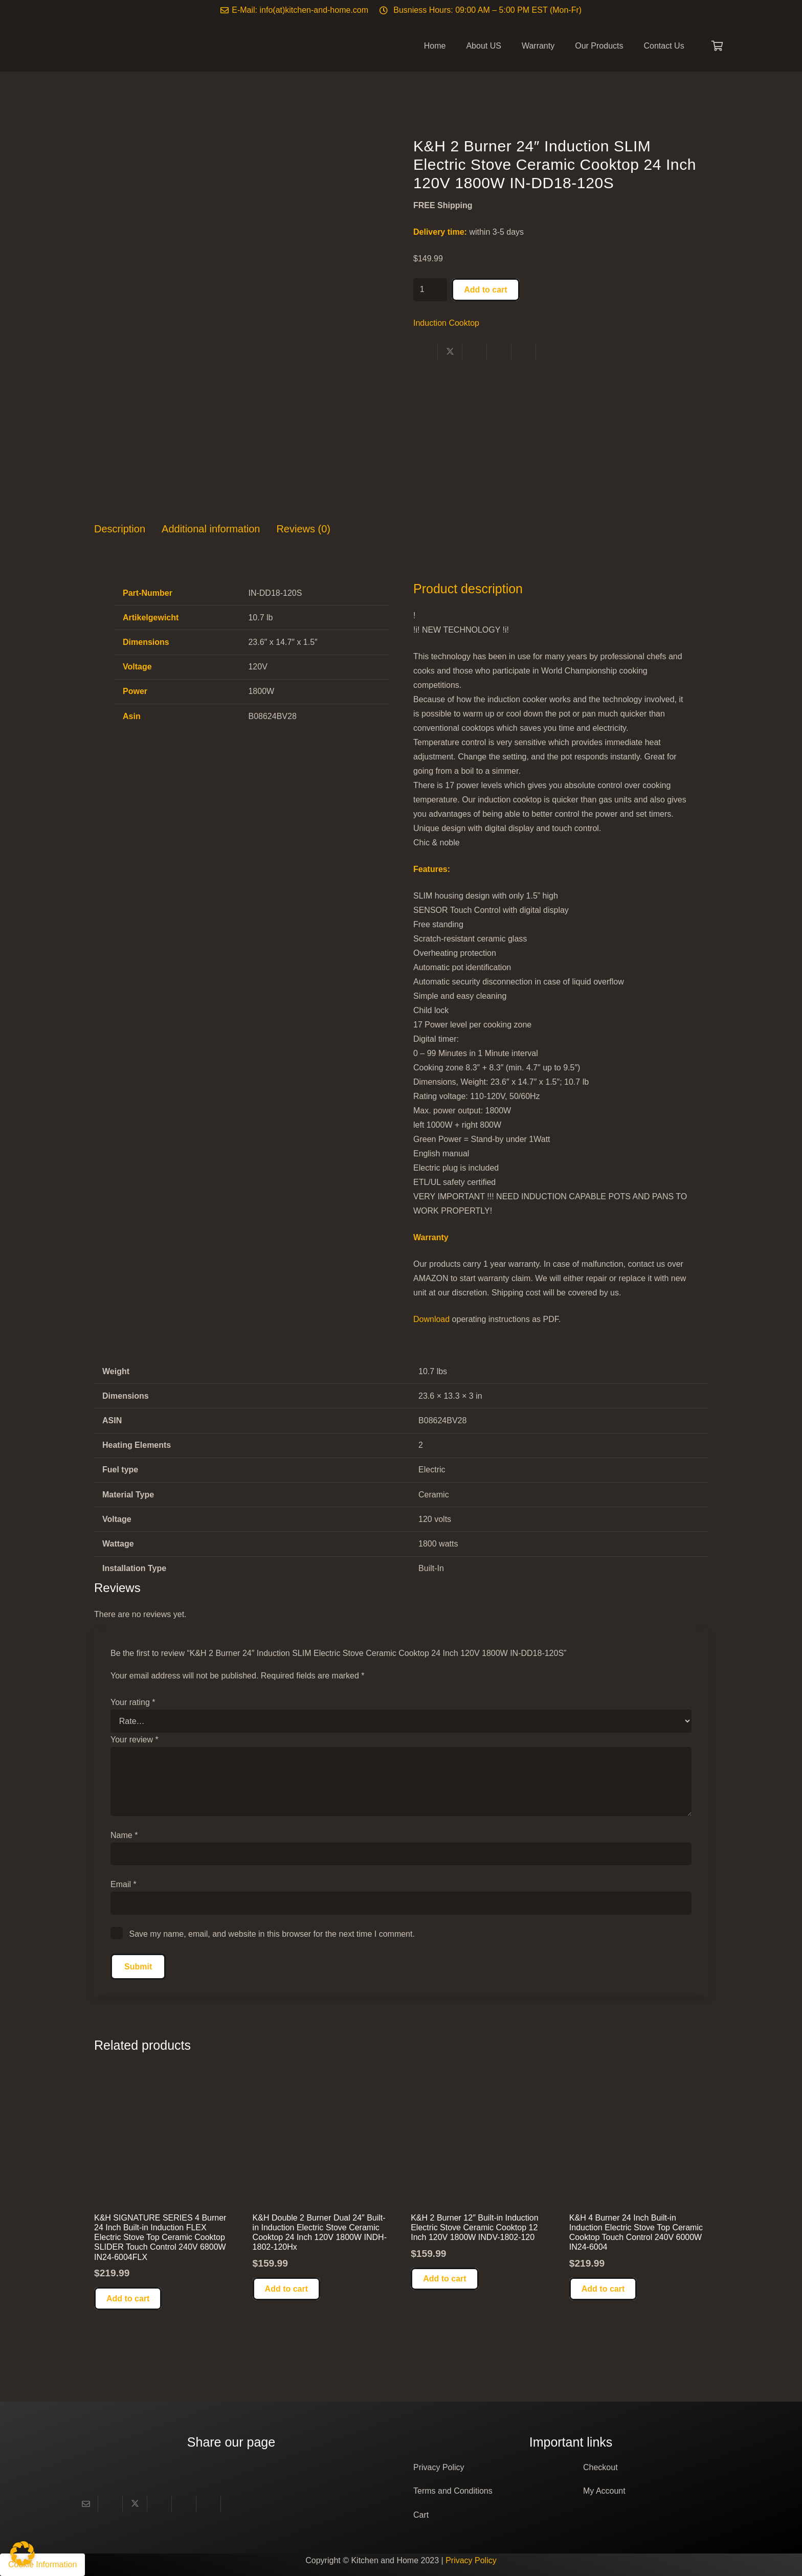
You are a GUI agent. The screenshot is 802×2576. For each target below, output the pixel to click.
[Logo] (140, 46)
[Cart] (717, 46)
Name (124, 1835)
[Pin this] (499, 351)
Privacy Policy (438, 2467)
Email (123, 1884)
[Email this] (86, 2504)
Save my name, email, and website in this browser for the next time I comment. (271, 1934)
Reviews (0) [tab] (303, 528)
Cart (421, 2515)
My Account (604, 2491)
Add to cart (485, 289)
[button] (128, 2298)
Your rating (132, 1702)
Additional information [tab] (211, 528)
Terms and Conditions (453, 2491)
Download (431, 1319)
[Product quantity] (430, 289)
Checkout (600, 2467)
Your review (134, 1739)
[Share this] (425, 351)
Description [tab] (119, 528)
